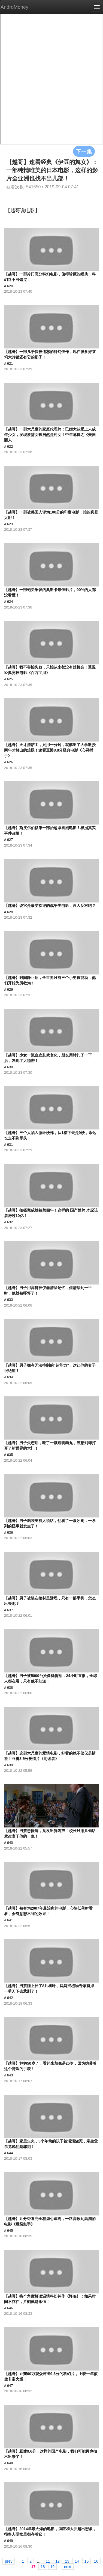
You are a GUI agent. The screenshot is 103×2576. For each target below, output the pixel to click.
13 (67, 2561)
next (67, 2566)
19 (52, 2566)
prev (8, 2561)
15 (86, 2561)
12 (57, 2561)
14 (77, 2561)
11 (48, 2561)
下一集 (84, 151)
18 (43, 2566)
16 (96, 2561)
